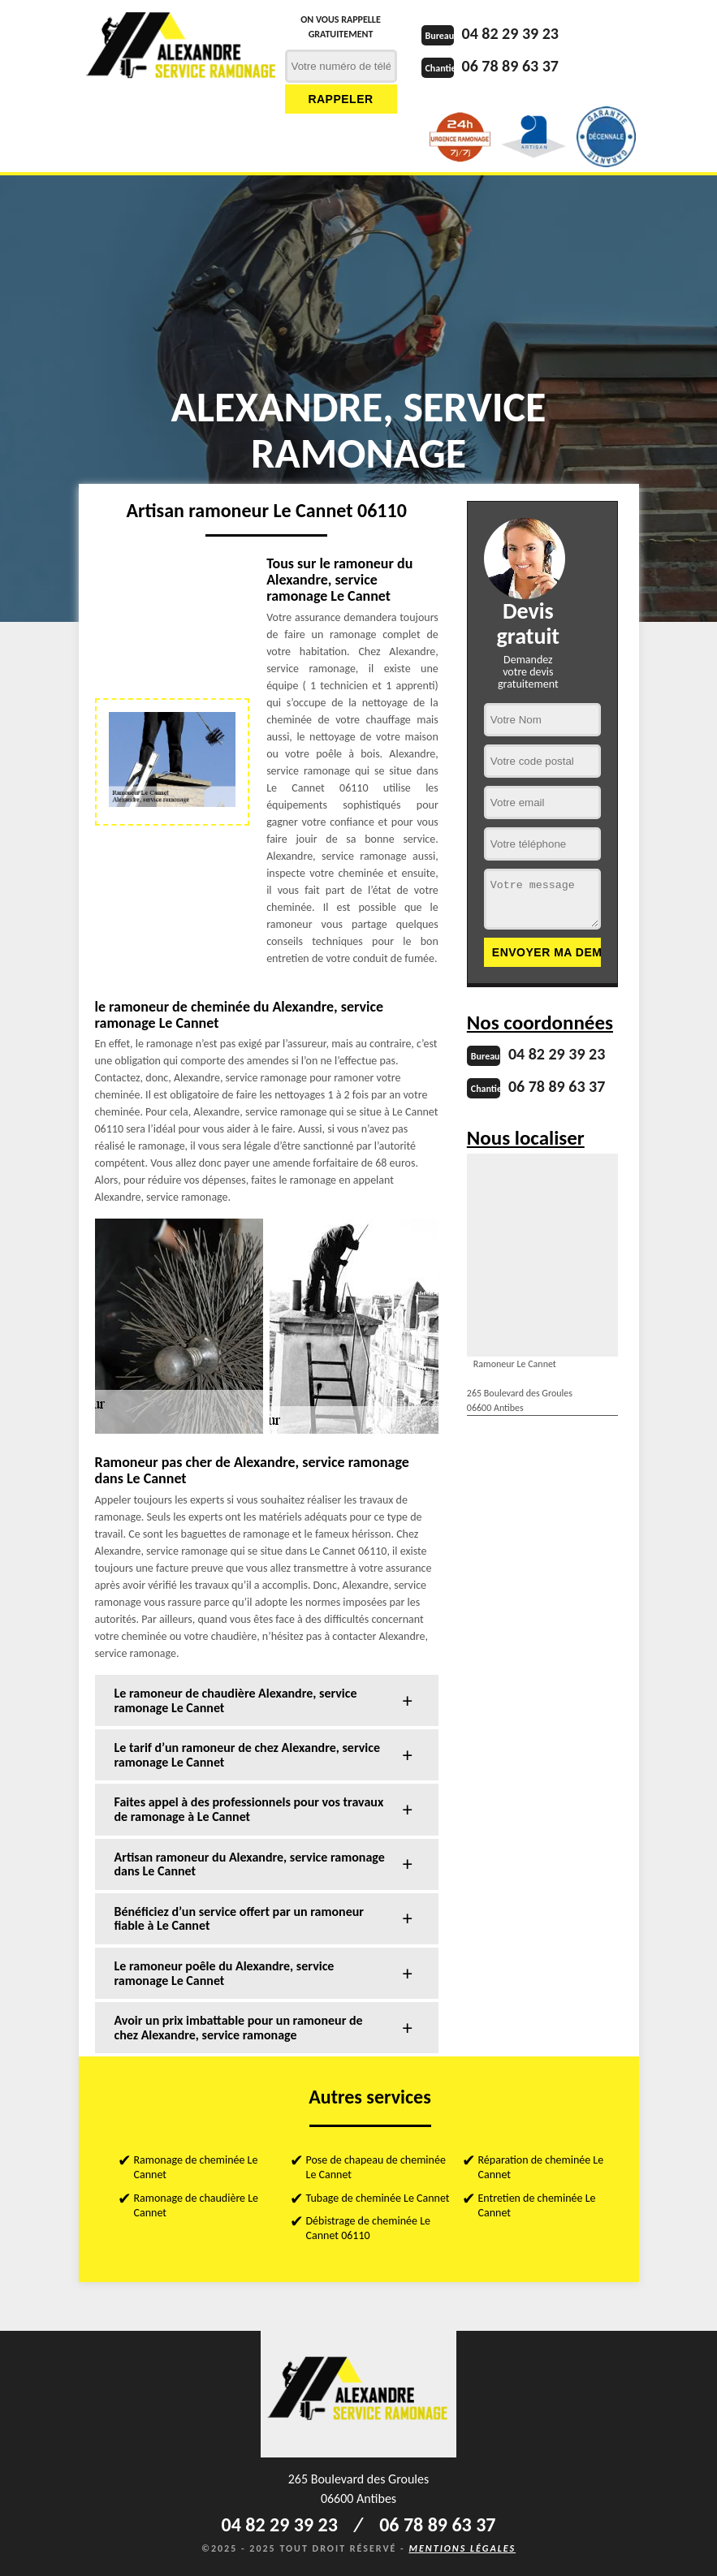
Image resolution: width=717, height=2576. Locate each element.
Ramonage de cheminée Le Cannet (196, 2167)
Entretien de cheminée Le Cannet (537, 2205)
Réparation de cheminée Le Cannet (541, 2167)
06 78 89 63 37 (510, 66)
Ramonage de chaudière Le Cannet (196, 2205)
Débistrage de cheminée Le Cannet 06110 (368, 2228)
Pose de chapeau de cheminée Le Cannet (376, 2167)
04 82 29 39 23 (510, 33)
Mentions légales (462, 2548)
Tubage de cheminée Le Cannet (378, 2198)
